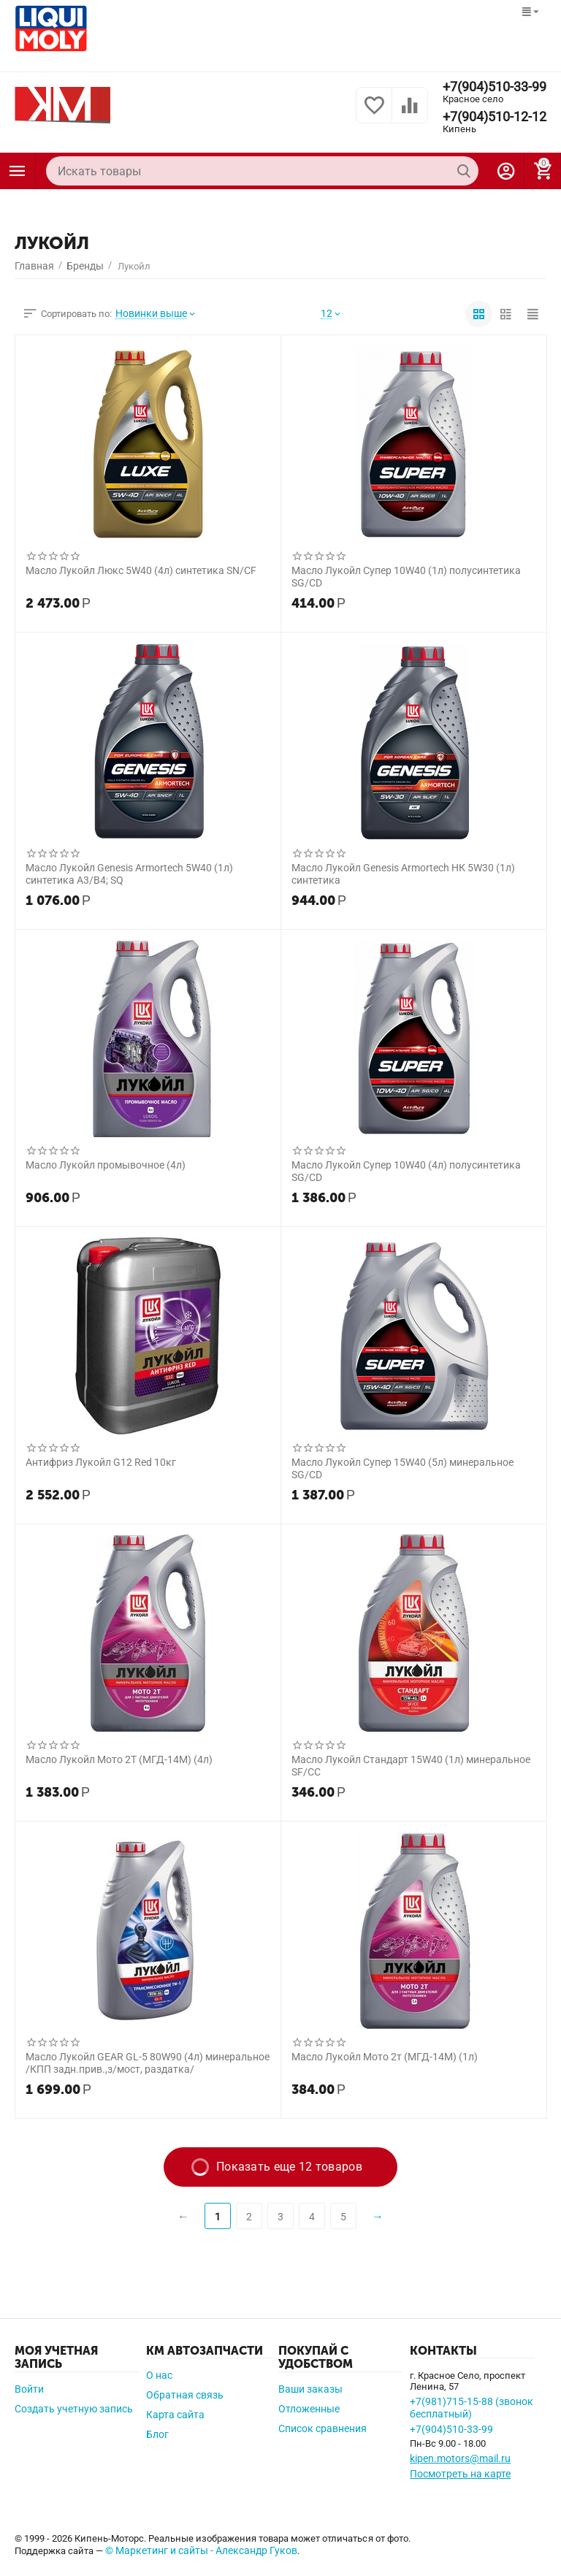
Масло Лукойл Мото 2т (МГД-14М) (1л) (384, 2057)
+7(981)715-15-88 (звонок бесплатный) (471, 2408)
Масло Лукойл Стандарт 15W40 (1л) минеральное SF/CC (410, 1765)
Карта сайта (175, 2414)
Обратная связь (185, 2395)
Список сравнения (322, 2428)
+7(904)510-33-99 (494, 87)
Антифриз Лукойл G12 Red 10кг (101, 1462)
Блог (157, 2434)
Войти (29, 2389)
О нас (159, 2375)
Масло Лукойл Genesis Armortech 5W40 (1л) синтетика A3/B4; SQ (129, 873)
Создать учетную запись (74, 2409)
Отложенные (309, 2409)
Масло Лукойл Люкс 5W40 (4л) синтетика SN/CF (141, 570)
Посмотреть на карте (460, 2474)
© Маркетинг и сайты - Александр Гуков (201, 2550)
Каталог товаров (17, 171)
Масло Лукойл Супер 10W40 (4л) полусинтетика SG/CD (406, 1170)
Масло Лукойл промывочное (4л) (106, 1165)
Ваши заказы (310, 2389)
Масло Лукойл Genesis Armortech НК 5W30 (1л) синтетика (403, 873)
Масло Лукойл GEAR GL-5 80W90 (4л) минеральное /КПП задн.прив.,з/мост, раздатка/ (148, 2062)
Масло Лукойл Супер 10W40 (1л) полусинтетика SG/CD (406, 576)
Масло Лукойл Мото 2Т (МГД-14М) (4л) (119, 1759)
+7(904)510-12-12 (494, 117)
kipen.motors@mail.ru (460, 2458)
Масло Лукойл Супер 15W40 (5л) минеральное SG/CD (402, 1468)
